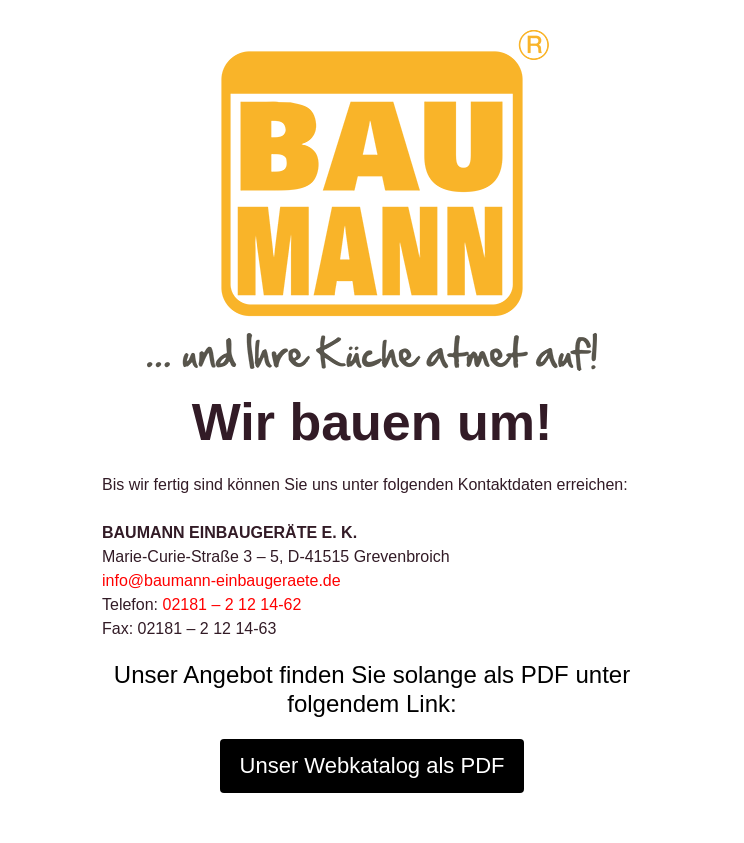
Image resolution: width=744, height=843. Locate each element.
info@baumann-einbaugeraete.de (221, 580)
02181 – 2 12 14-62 (231, 604)
